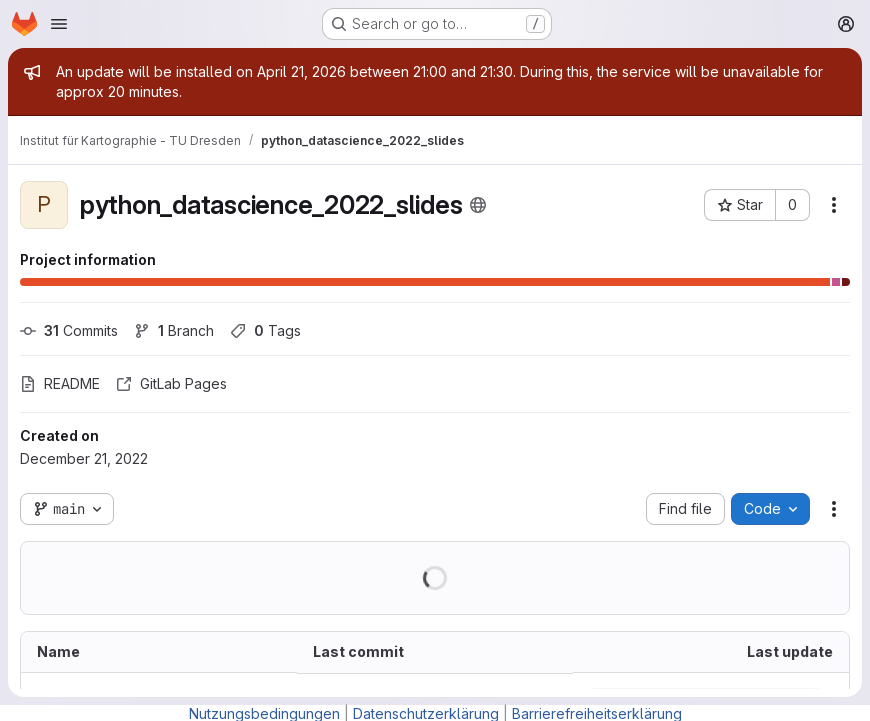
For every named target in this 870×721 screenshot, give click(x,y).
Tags (265, 330)
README (60, 383)
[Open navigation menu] (59, 24)
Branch (174, 330)
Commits (69, 330)
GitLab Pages (171, 383)
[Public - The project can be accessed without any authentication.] (478, 205)
